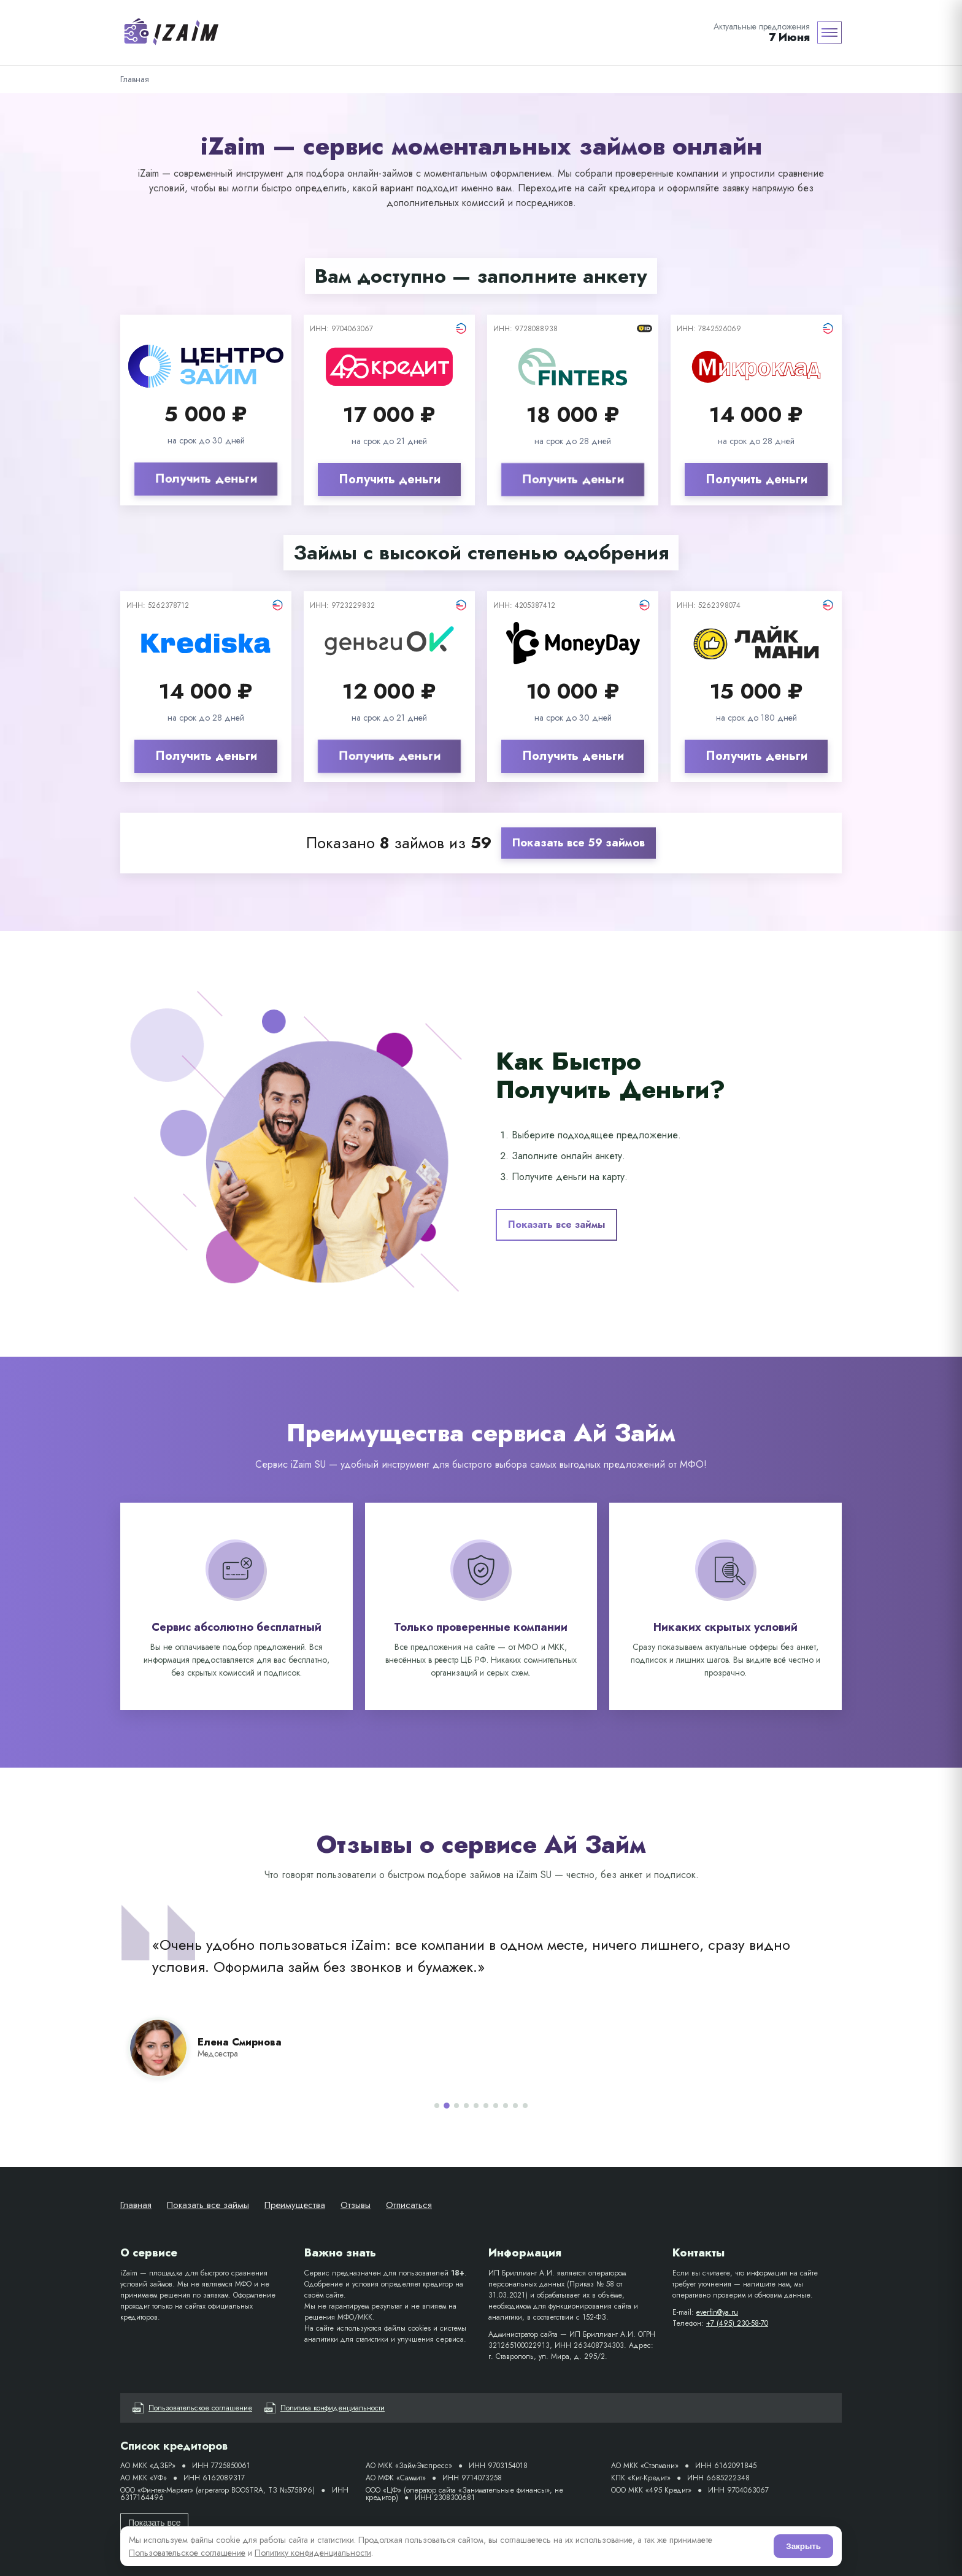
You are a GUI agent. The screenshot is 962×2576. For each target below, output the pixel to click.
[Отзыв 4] (466, 2105)
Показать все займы (208, 2205)
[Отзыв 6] (485, 2105)
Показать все (154, 2523)
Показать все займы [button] (556, 1224)
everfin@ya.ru (717, 2312)
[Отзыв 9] (515, 2105)
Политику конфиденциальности (313, 2553)
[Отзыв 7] (495, 2105)
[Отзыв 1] (436, 2105)
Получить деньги (206, 479)
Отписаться (409, 2205)
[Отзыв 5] (476, 2105)
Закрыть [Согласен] (803, 2546)
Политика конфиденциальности (324, 2407)
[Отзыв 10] (525, 2105)
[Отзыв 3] (456, 2105)
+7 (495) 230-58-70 (737, 2323)
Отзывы (356, 2205)
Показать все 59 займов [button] (578, 843)
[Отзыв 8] (505, 2105)
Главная (136, 2205)
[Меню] (829, 32)
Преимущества (294, 2205)
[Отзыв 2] (447, 2106)
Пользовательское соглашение (192, 2407)
